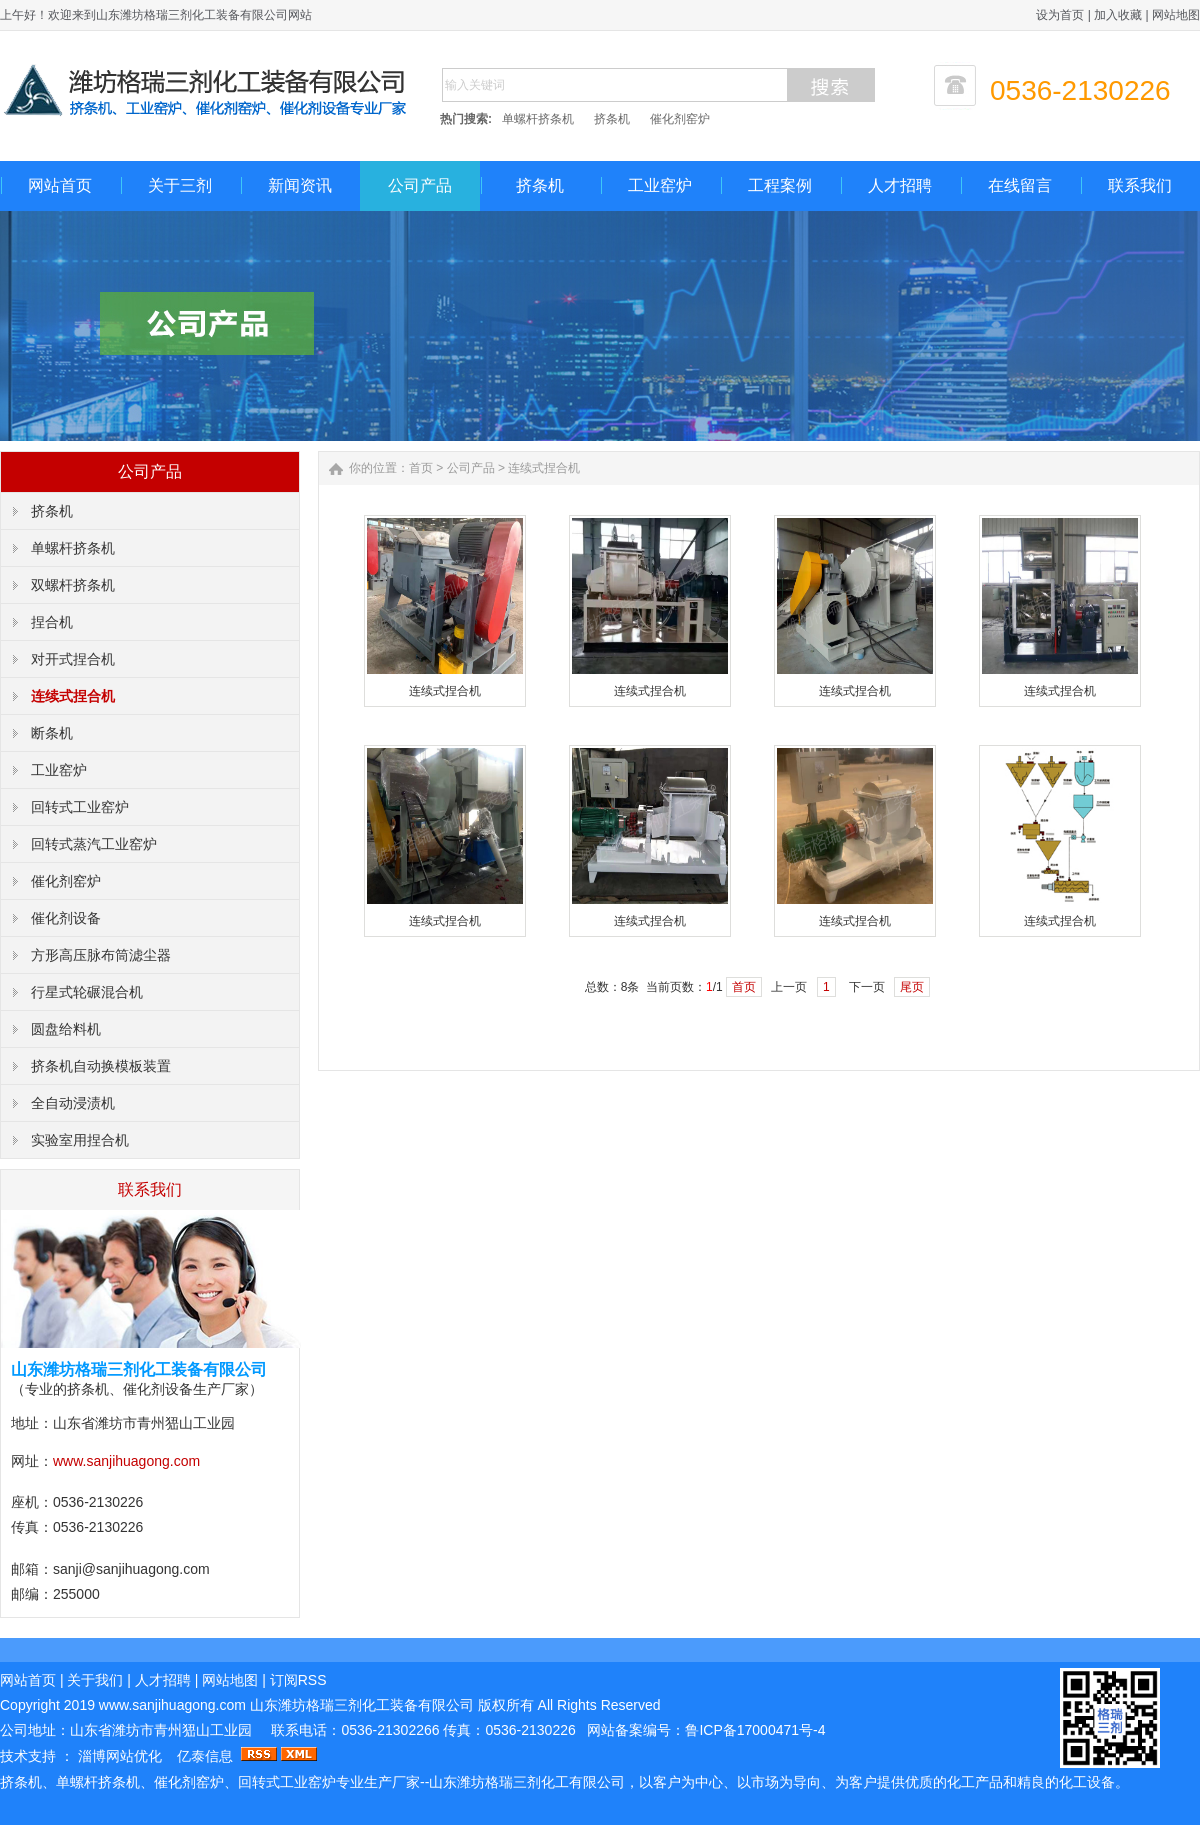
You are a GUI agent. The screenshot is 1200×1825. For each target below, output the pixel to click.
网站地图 (1176, 15)
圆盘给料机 (66, 1029)
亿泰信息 (205, 1756)
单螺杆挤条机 (538, 119)
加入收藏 (1118, 15)
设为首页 (1060, 15)
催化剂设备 (66, 918)
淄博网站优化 (122, 1756)
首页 (421, 468)
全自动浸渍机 (73, 1103)
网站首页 (60, 185)
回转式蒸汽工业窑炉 (94, 844)
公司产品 (420, 185)
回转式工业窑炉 (80, 807)
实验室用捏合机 (80, 1140)
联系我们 (1140, 185)
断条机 (52, 733)
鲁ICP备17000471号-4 (755, 1730)
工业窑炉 (660, 185)
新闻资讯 (300, 185)
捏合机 (52, 622)
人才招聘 (900, 185)
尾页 (912, 987)
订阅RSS (298, 1680)
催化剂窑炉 (680, 119)
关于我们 (95, 1680)
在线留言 (1020, 185)
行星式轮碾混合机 (87, 992)
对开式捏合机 (73, 659)
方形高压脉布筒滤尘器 (101, 955)
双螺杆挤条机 (73, 585)
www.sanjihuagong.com (126, 1461)
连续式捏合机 (73, 696)
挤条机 (612, 119)
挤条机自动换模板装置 (101, 1066)
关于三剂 (180, 185)
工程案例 (780, 185)
